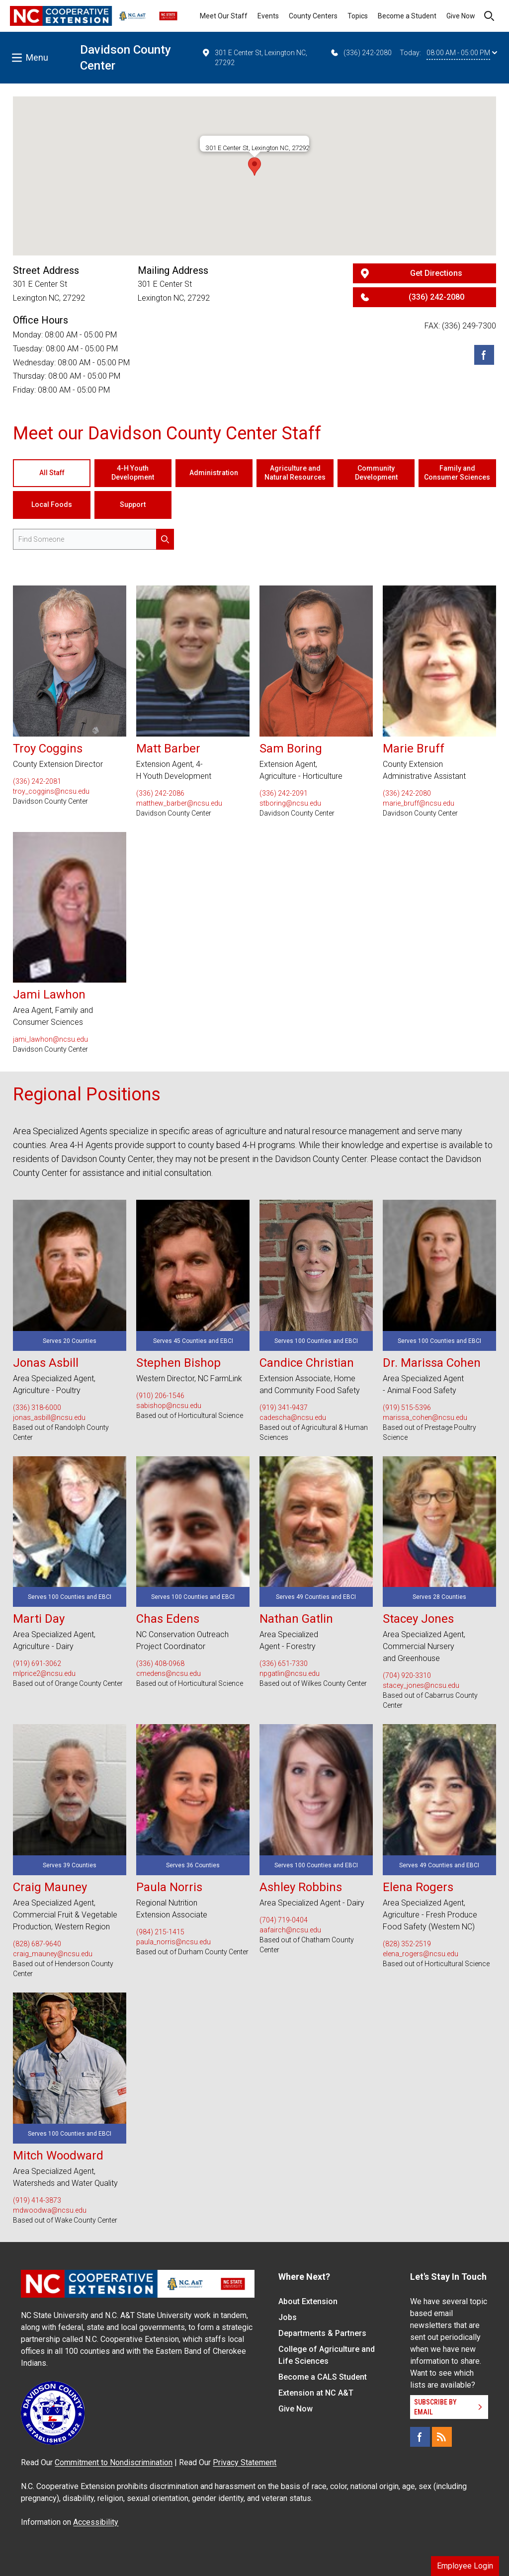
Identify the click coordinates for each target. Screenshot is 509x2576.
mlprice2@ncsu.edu (44, 1673)
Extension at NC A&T (315, 2393)
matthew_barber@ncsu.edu (179, 803)
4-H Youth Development (132, 472)
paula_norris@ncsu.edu (173, 1942)
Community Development (376, 472)
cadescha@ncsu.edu (292, 1417)
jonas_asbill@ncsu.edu (49, 1417)
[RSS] (442, 2437)
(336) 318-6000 (37, 1408)
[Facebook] (484, 355)
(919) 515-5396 (407, 1408)
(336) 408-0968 (160, 1663)
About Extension (308, 2301)
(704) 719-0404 (283, 1920)
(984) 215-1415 (160, 1932)
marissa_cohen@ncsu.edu (425, 1417)
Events (268, 16)
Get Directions (436, 273)
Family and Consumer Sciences (457, 472)
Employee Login (465, 2566)
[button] (254, 166)
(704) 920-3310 (407, 1675)
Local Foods (51, 504)
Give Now (460, 16)
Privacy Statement (244, 2462)
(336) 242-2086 (160, 793)
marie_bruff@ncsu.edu (418, 803)
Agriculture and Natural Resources (295, 472)
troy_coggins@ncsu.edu (51, 791)
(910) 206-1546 (160, 1396)
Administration (213, 473)
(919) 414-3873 (37, 2200)
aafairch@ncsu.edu (290, 1930)
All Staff (52, 473)
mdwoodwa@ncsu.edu (49, 2210)
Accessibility (95, 2522)
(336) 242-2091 (283, 793)
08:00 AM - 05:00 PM (461, 53)
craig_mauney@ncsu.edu (52, 1954)
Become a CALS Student (322, 2377)
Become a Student (407, 16)
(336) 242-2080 (361, 53)
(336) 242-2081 (37, 781)
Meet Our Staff (224, 16)
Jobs (287, 2317)
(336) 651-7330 (283, 1663)
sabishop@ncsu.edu (168, 1406)
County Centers (313, 16)
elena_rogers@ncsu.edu (420, 1954)
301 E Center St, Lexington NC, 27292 (254, 57)
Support (133, 504)
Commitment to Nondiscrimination (113, 2462)
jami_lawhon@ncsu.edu (50, 1039)
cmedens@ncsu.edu (168, 1673)
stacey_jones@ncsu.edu (421, 1685)
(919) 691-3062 (37, 1663)
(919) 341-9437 (283, 1408)
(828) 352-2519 (407, 1944)
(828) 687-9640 (37, 1944)
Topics (357, 16)
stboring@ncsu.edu (290, 803)
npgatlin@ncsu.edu (289, 1673)
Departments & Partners (322, 2333)
